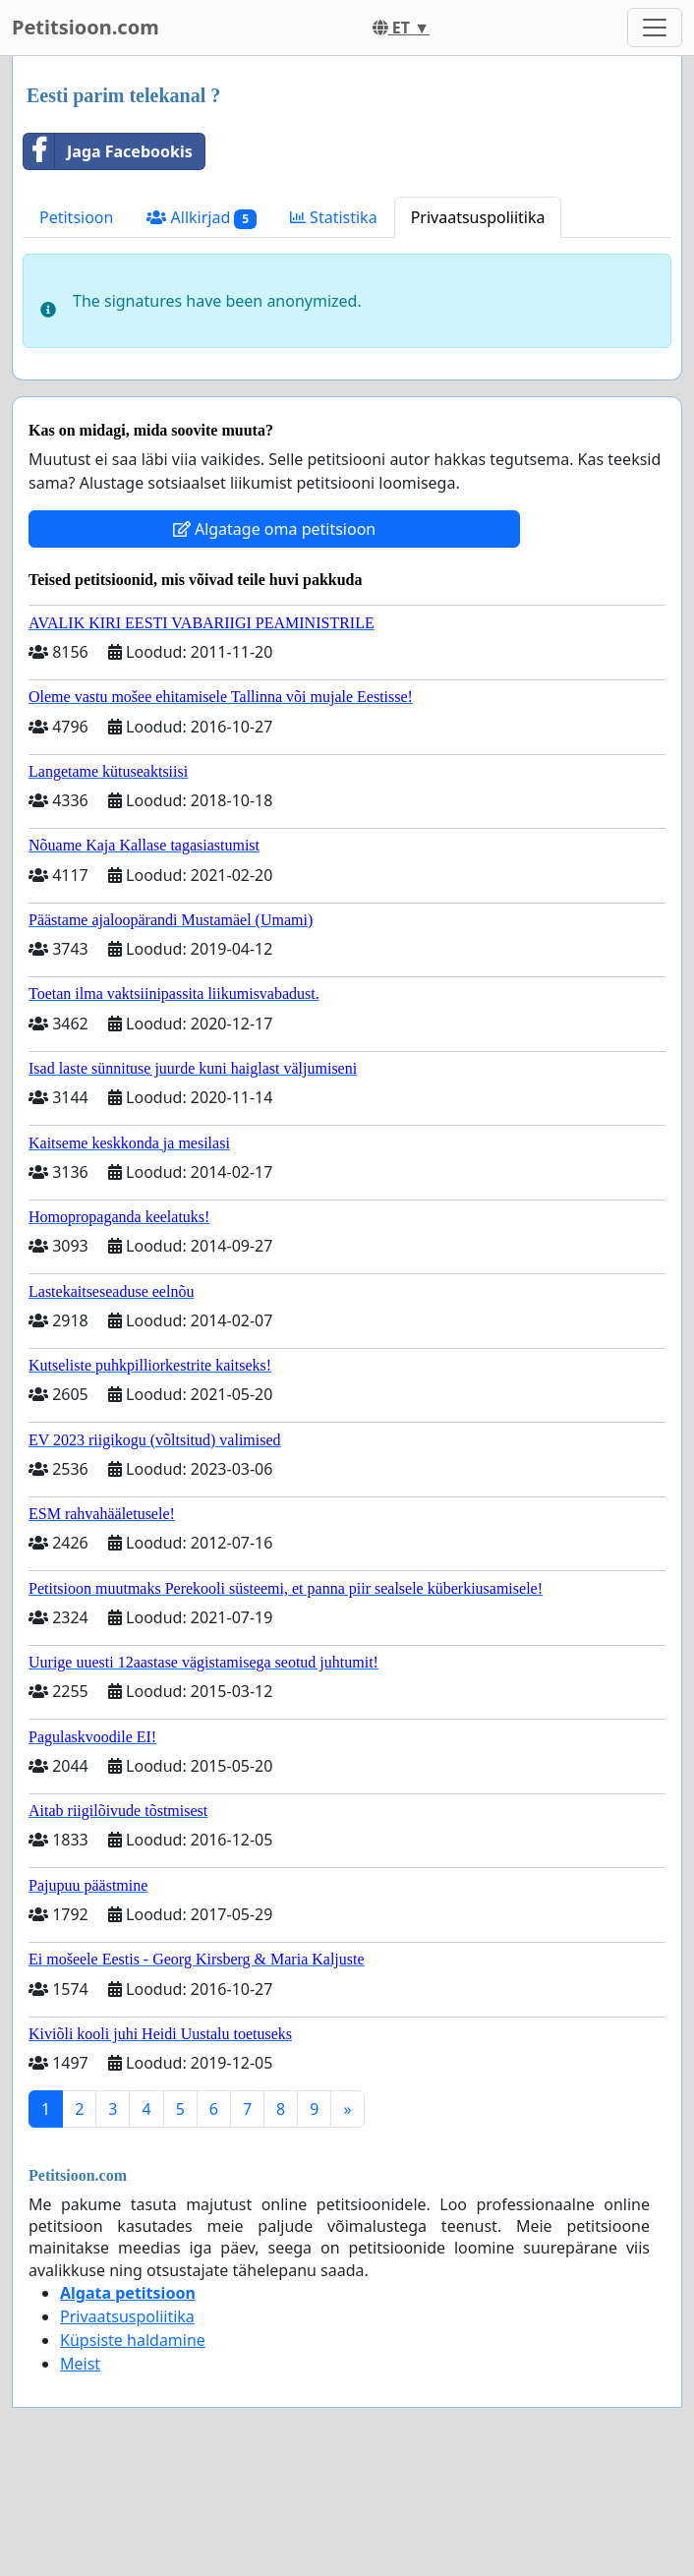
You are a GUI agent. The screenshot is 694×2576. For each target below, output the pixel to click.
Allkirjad (201, 217)
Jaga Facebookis (108, 151)
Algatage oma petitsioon (274, 529)
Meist (80, 2363)
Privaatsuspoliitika (478, 217)
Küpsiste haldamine (132, 2340)
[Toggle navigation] (654, 27)
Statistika (333, 217)
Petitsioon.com (85, 27)
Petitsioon (76, 217)
